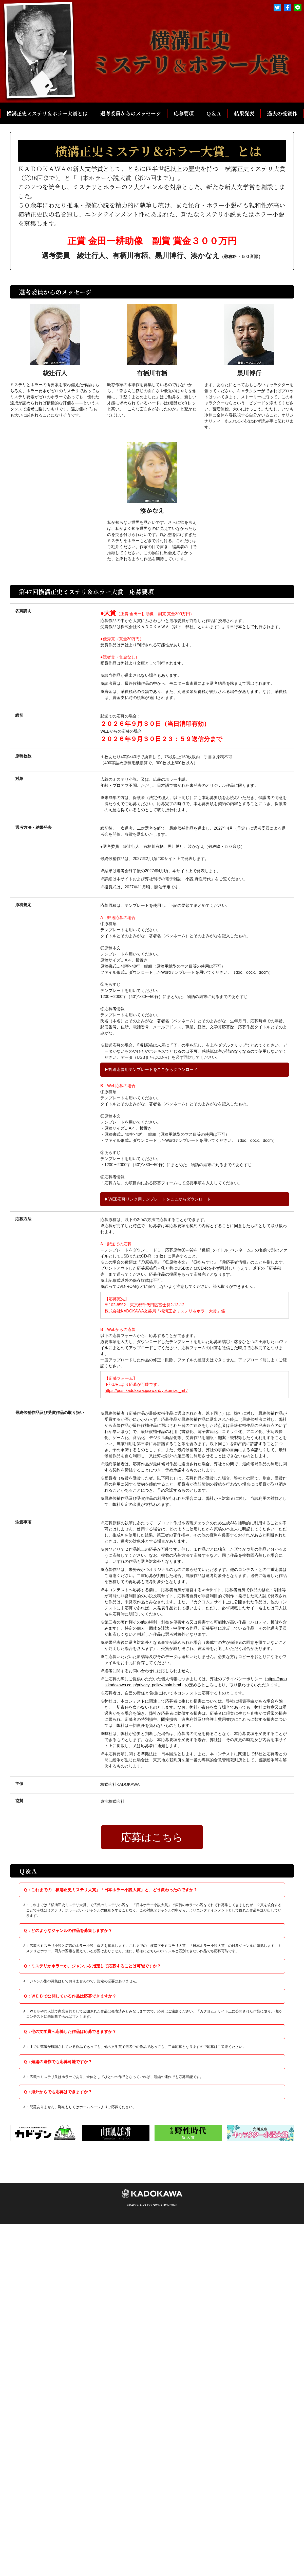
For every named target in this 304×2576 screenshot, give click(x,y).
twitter (277, 7)
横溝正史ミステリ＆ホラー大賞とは (47, 113)
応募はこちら (152, 1837)
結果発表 (244, 113)
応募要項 (184, 113)
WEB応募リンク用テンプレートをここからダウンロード (159, 1199)
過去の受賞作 (282, 113)
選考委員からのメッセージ (130, 113)
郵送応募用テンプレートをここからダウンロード (153, 1069)
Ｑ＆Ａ (213, 113)
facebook (287, 7)
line (297, 7)
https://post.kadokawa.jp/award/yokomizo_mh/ (146, 1390)
